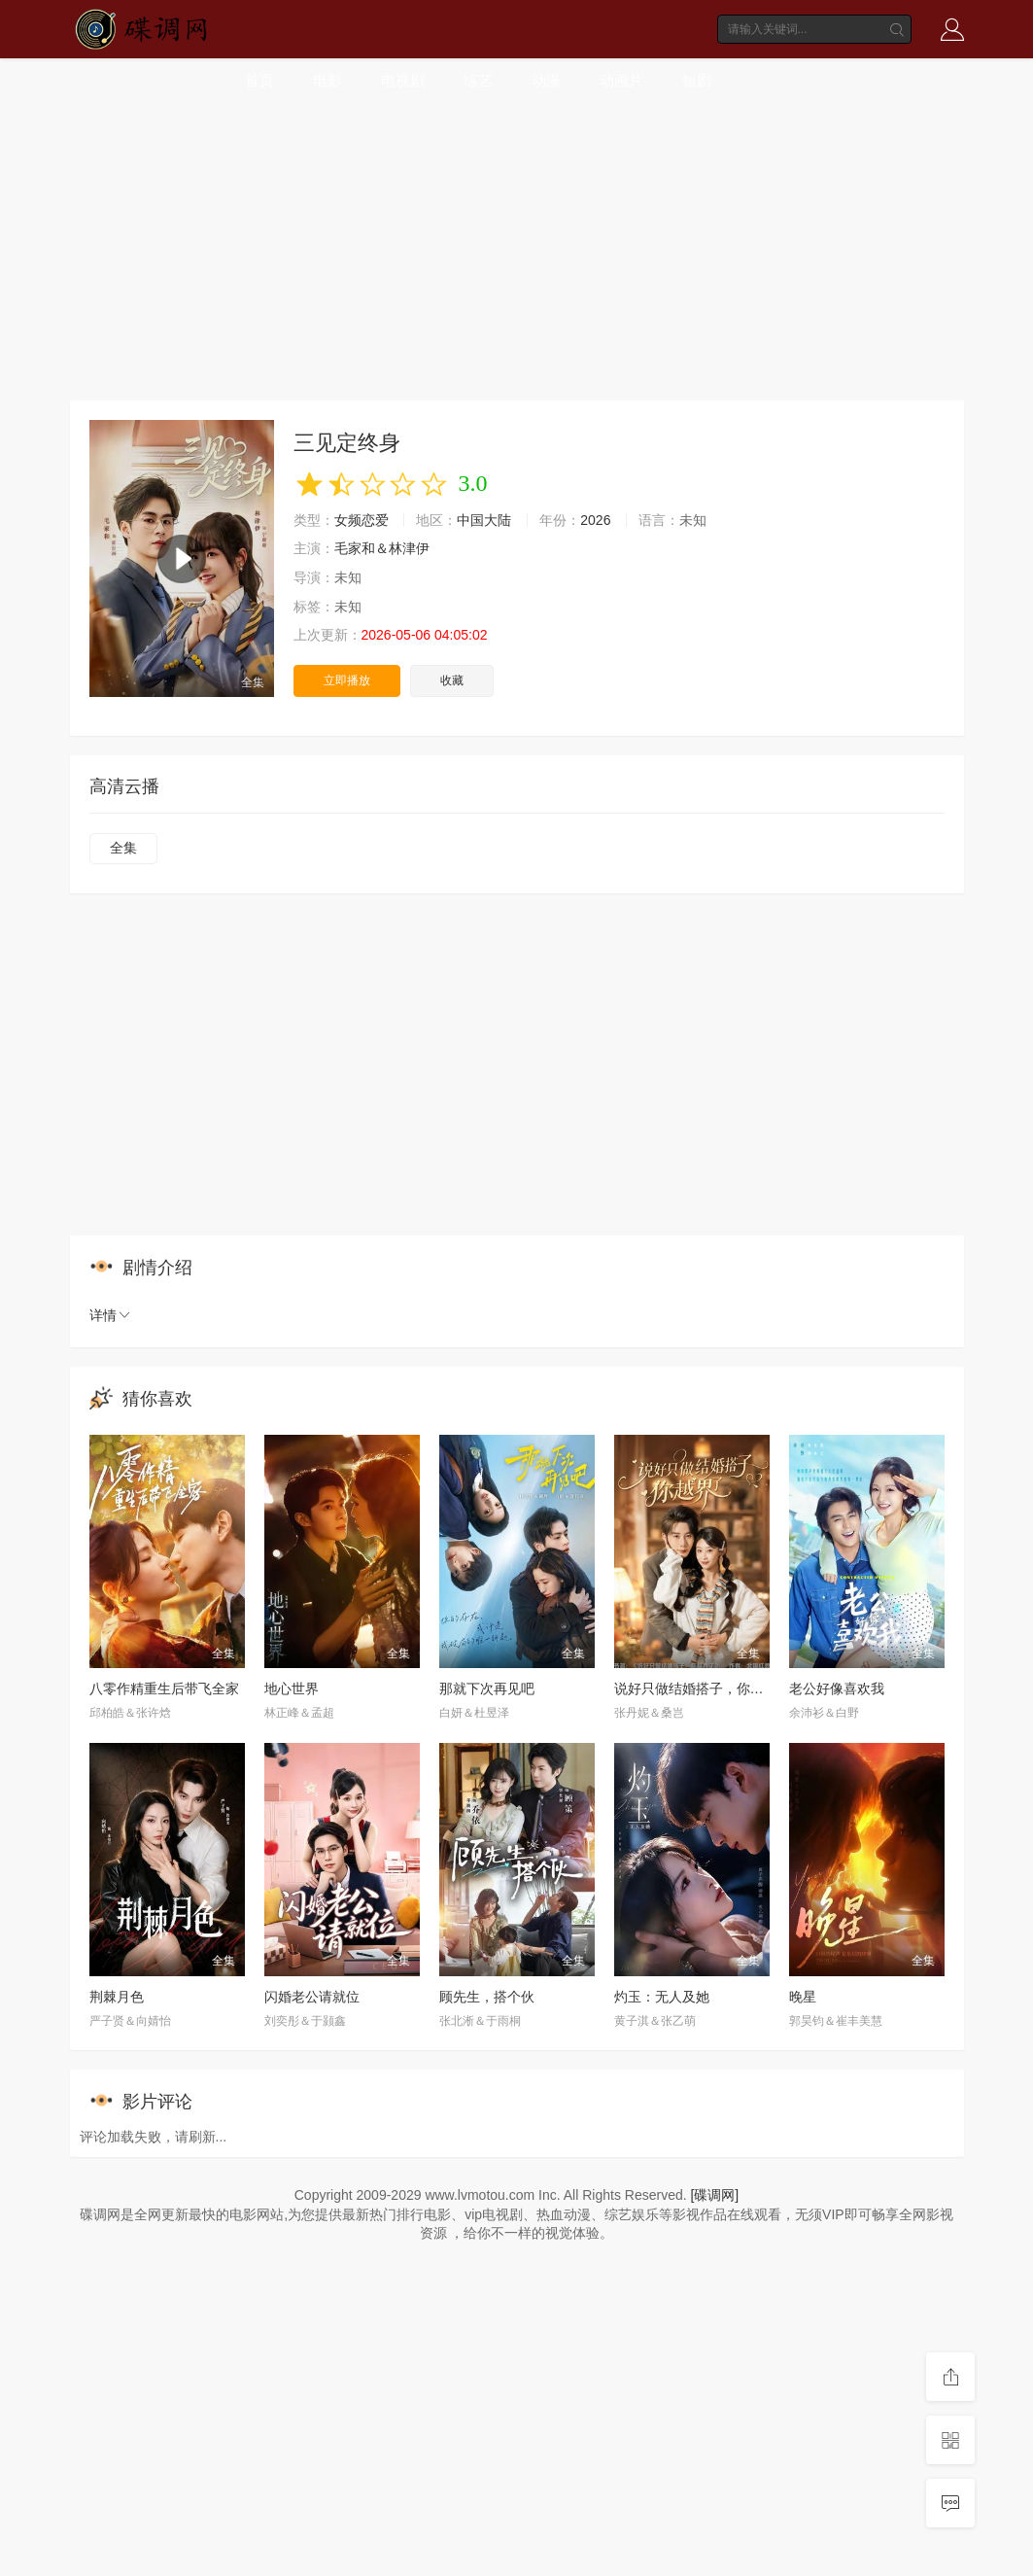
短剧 (696, 80)
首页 (259, 80)
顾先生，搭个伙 (486, 1996)
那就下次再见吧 (486, 1688)
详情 (110, 1315)
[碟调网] (714, 2195)
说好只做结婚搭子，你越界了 (702, 1688)
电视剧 (403, 80)
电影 (327, 80)
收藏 (452, 680)
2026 (595, 520)
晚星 (802, 1996)
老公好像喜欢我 (836, 1688)
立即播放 (347, 680)
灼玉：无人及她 (661, 1996)
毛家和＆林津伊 (382, 548)
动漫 (546, 80)
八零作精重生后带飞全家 (164, 1688)
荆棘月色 (116, 1996)
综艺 (478, 80)
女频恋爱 (361, 520)
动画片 (621, 80)
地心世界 (291, 1688)
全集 (123, 847)
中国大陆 (484, 520)
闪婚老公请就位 (312, 1996)
